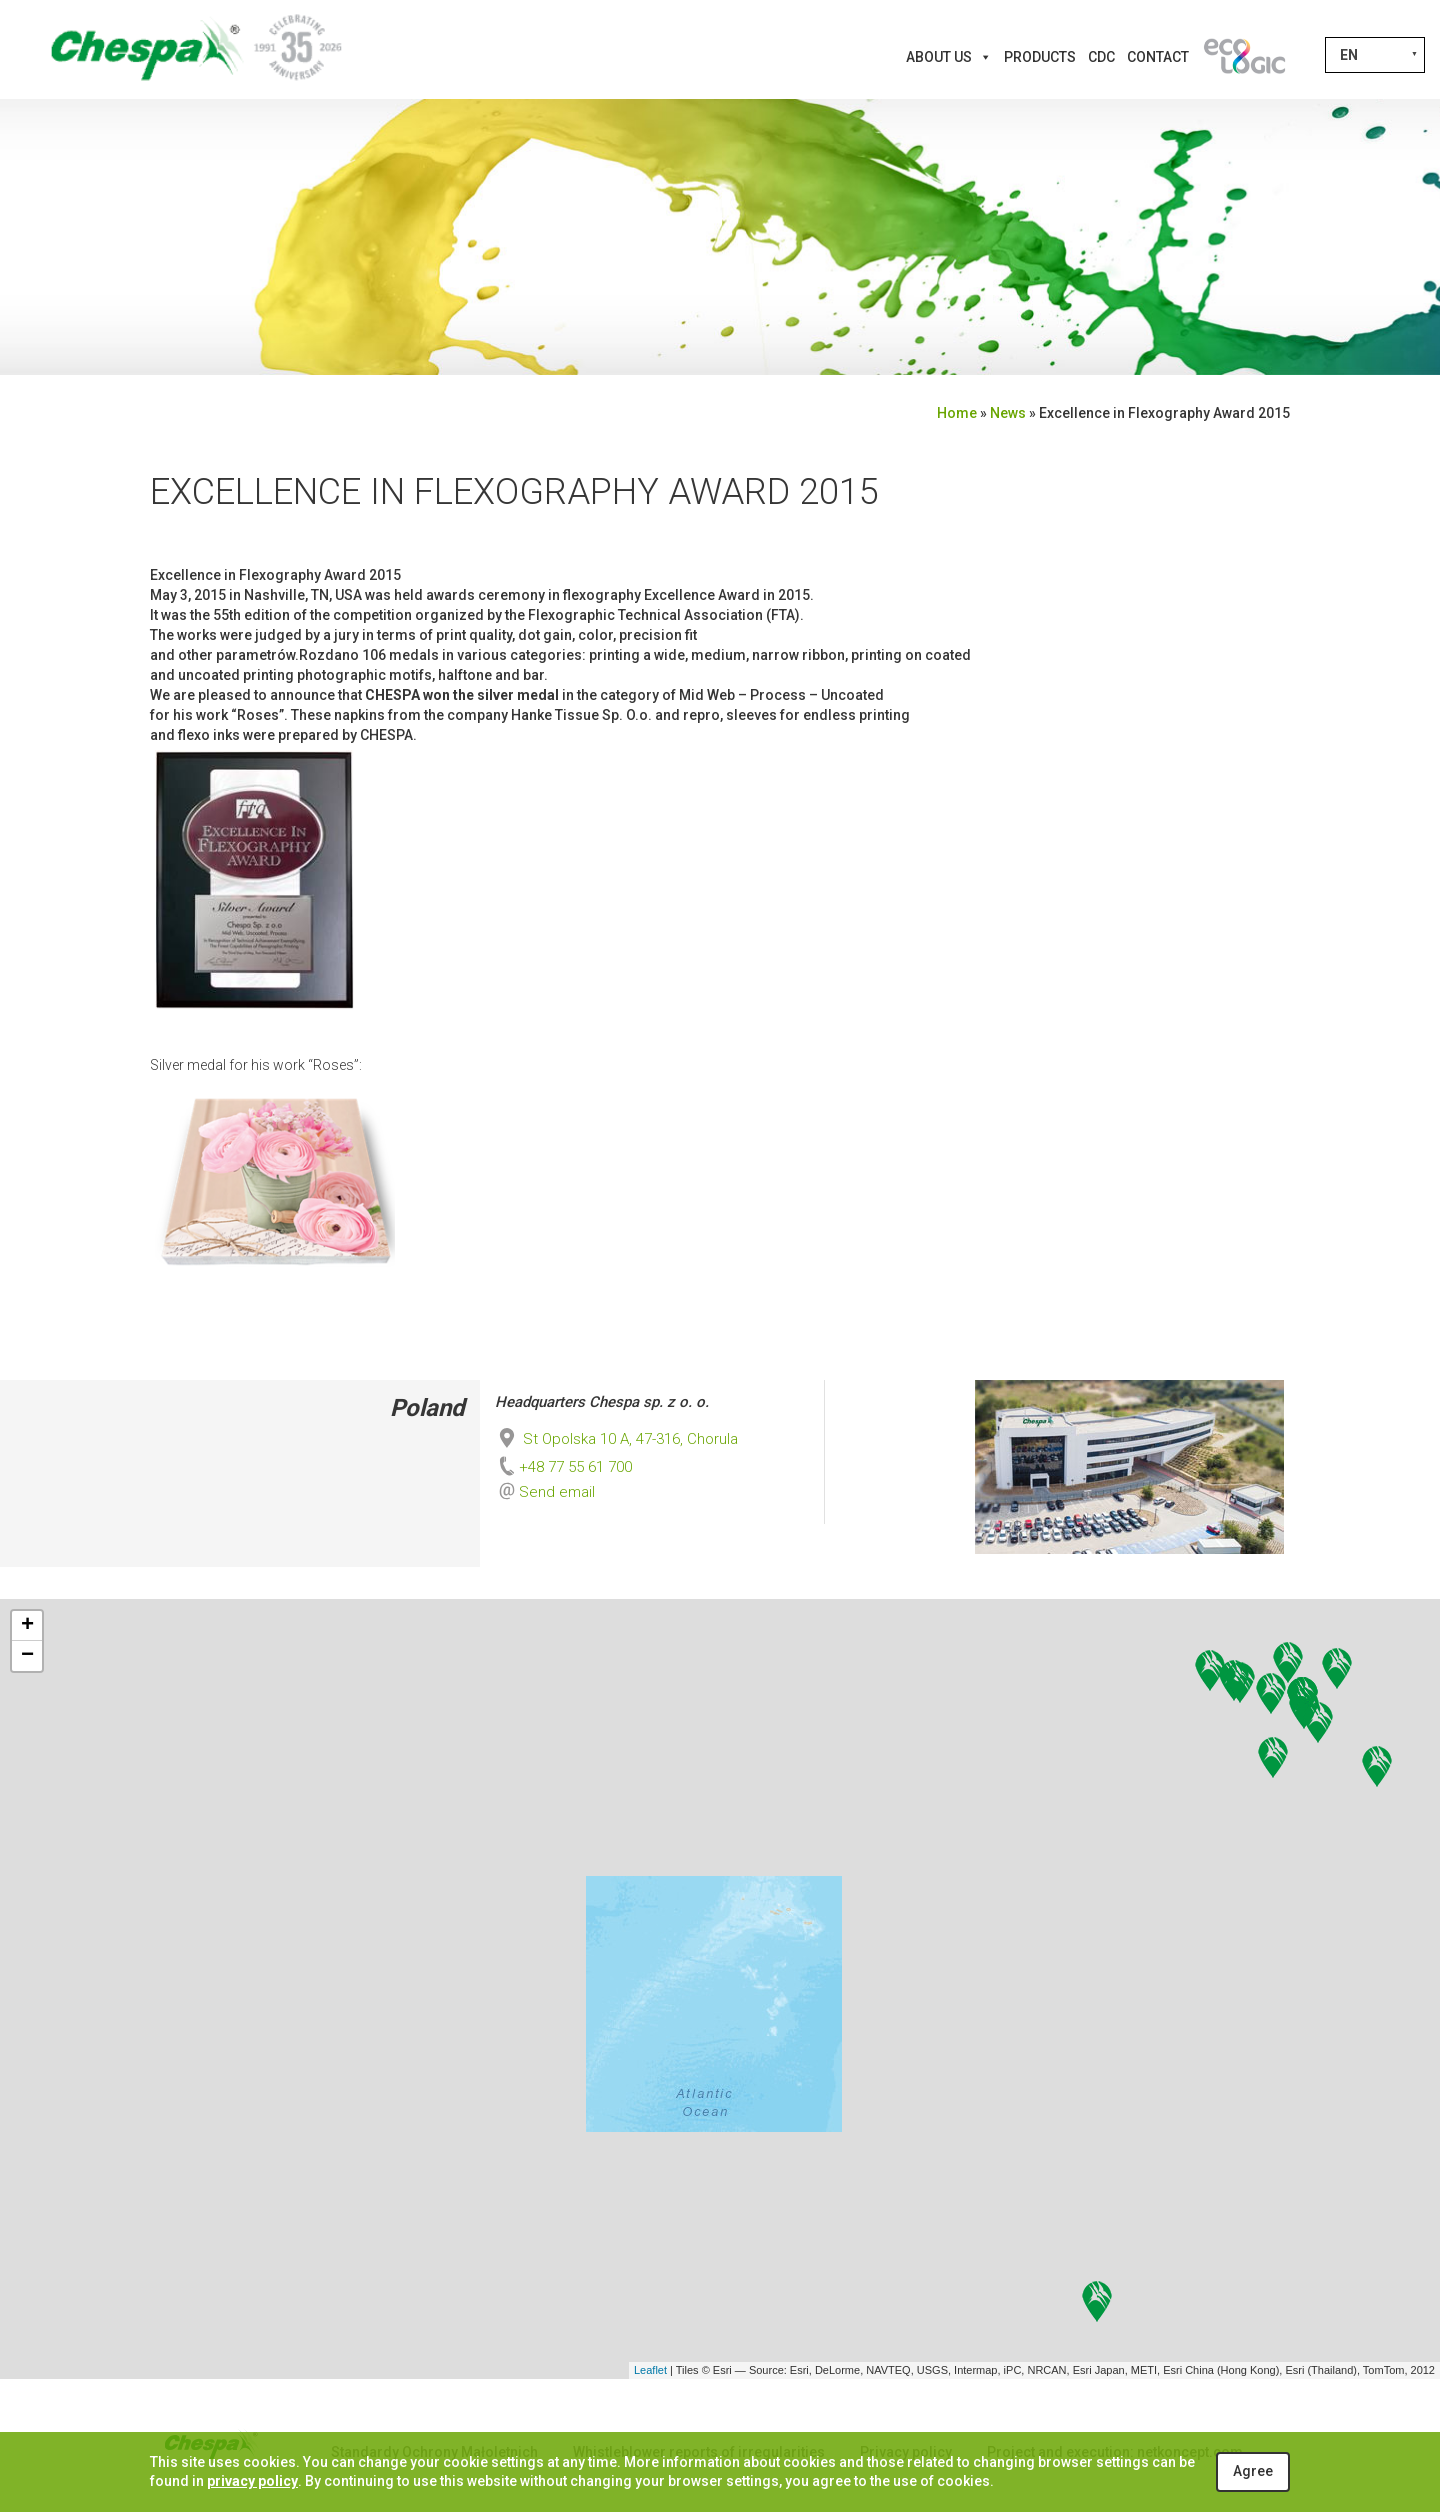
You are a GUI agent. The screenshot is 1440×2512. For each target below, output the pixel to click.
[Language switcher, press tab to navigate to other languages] (1375, 55)
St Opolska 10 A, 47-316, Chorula (616, 1439)
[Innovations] (1244, 57)
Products (1040, 57)
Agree (1253, 2471)
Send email (557, 1492)
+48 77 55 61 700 (563, 1467)
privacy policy (252, 2481)
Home (957, 413)
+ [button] (27, 1626)
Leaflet (650, 2370)
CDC (1101, 57)
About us (949, 57)
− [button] (27, 1656)
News (1008, 413)
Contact (1158, 57)
